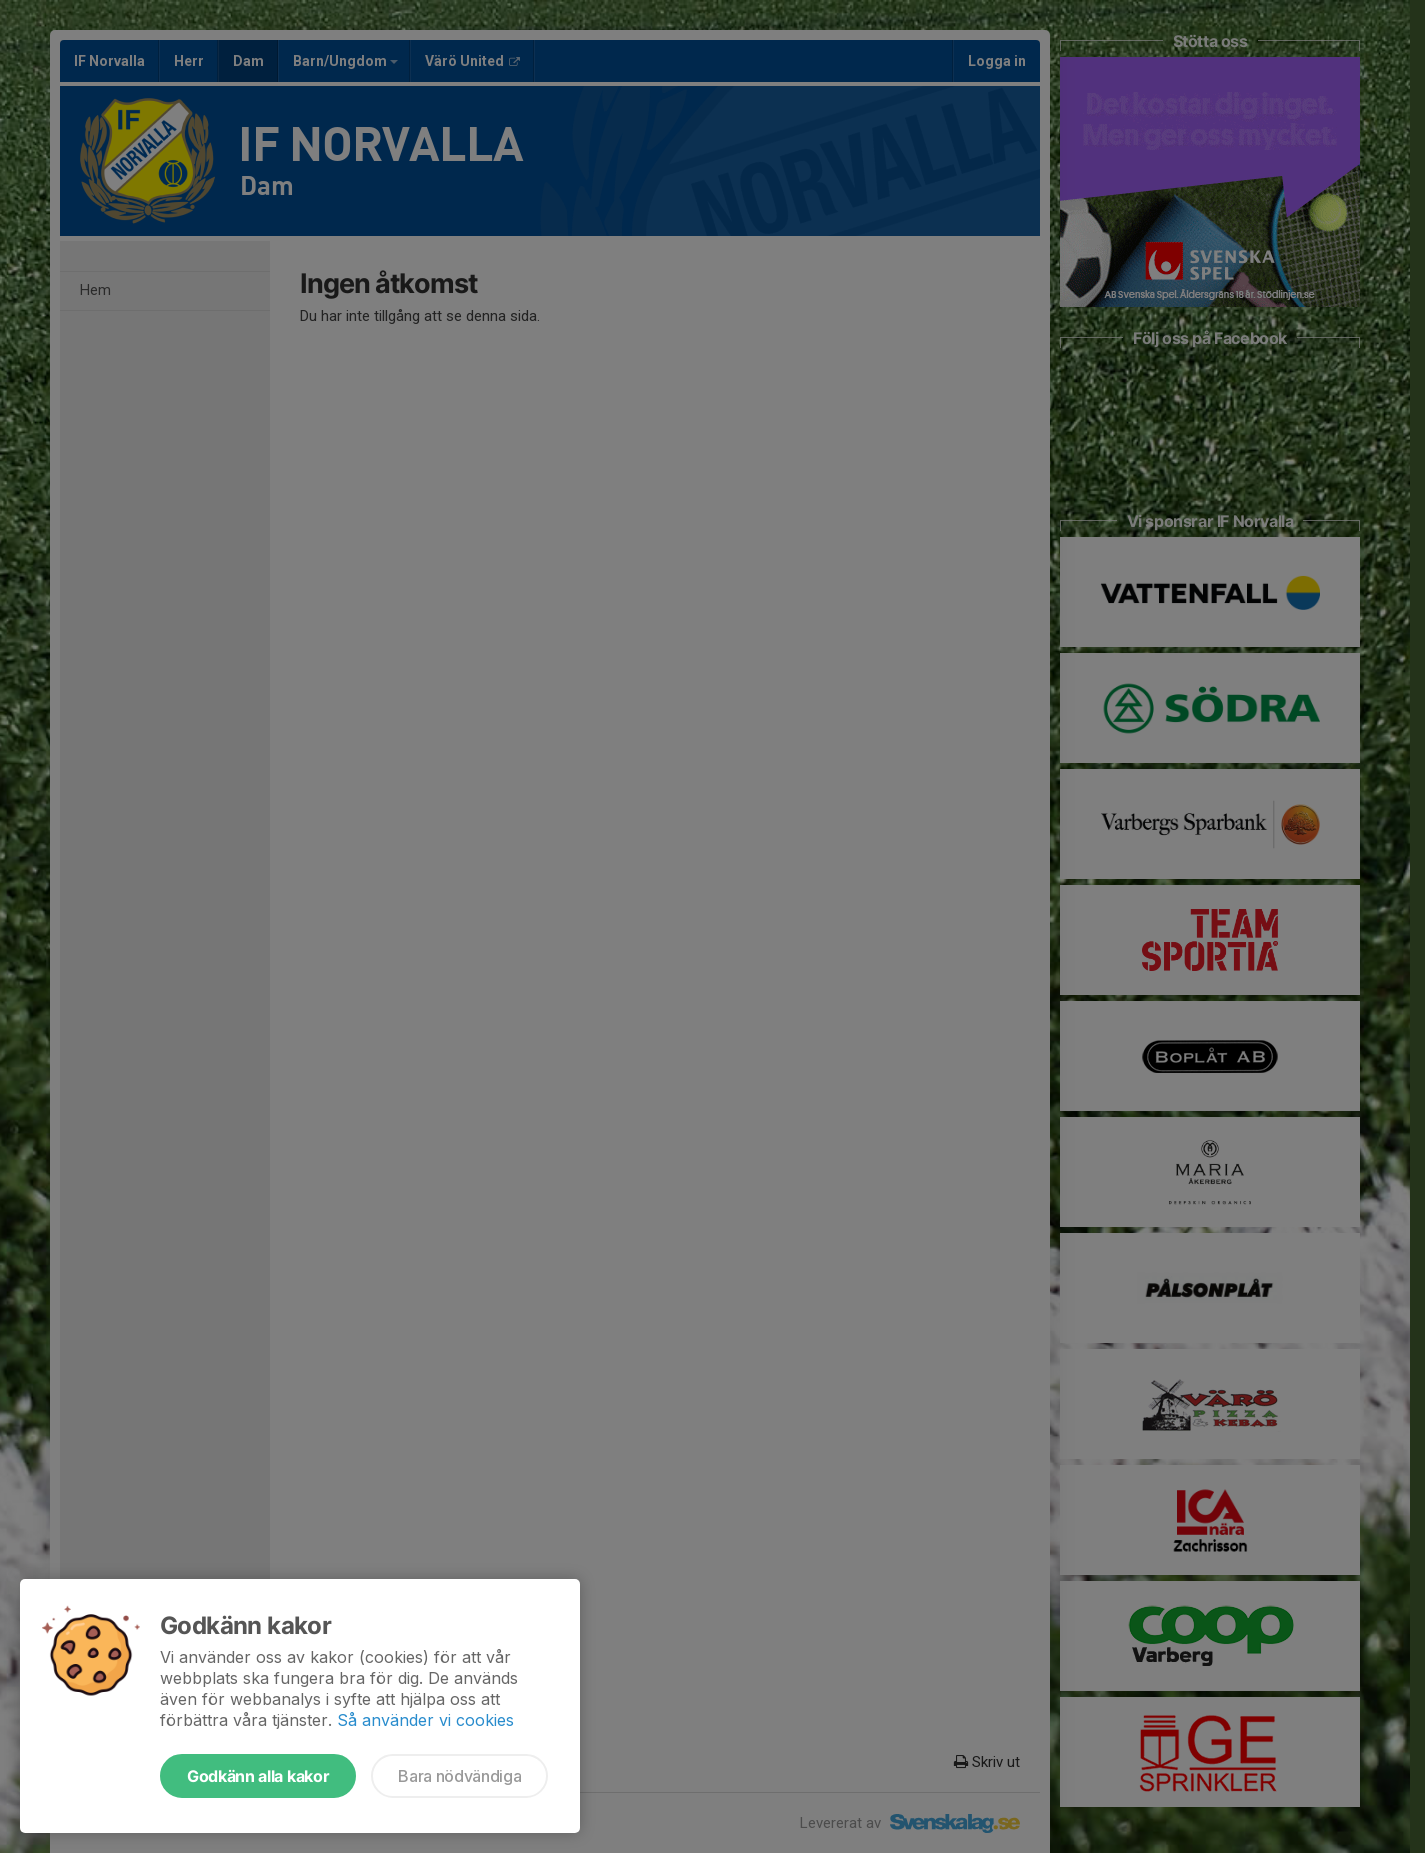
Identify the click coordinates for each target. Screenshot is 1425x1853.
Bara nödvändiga (459, 1776)
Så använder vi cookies (425, 1720)
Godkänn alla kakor (258, 1776)
